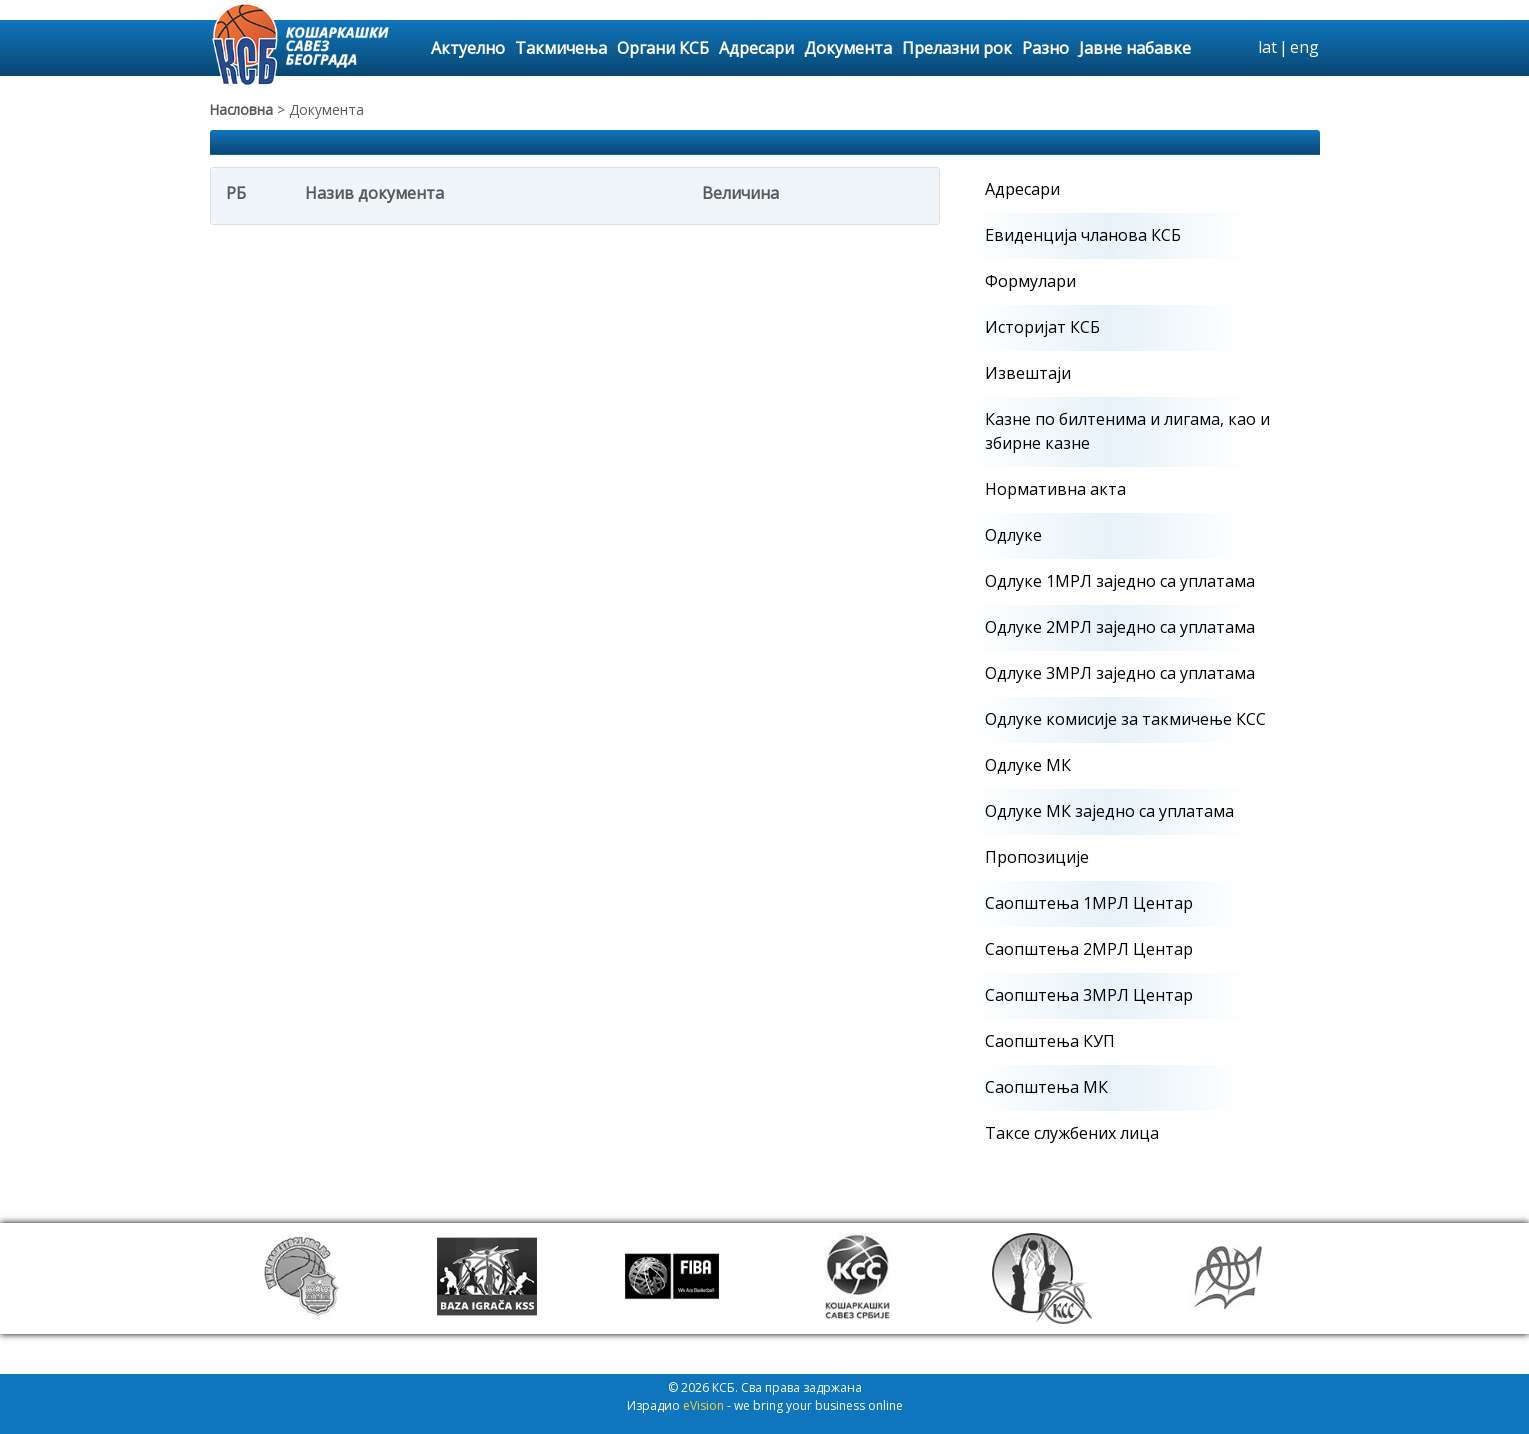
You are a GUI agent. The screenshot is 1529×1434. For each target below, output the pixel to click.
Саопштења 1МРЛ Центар (1089, 903)
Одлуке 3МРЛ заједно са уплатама (1120, 673)
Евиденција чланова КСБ (1083, 235)
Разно (1045, 48)
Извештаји (1028, 373)
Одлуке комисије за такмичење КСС (1125, 719)
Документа (848, 48)
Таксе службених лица (1072, 1133)
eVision (703, 1405)
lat (1267, 47)
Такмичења (561, 48)
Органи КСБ (663, 48)
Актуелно (468, 48)
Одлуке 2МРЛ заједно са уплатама (1120, 627)
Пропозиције (1037, 857)
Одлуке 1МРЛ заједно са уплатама (1120, 581)
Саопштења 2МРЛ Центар (1089, 949)
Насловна (241, 109)
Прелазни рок (957, 48)
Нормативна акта (1055, 489)
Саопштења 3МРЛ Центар (1089, 995)
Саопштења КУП (1050, 1041)
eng (1304, 47)
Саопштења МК (1046, 1087)
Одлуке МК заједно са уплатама (1109, 811)
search (1240, 48)
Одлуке (1013, 535)
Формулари (1030, 281)
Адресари (756, 48)
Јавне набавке (1135, 48)
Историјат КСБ (1042, 327)
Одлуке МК (1028, 765)
